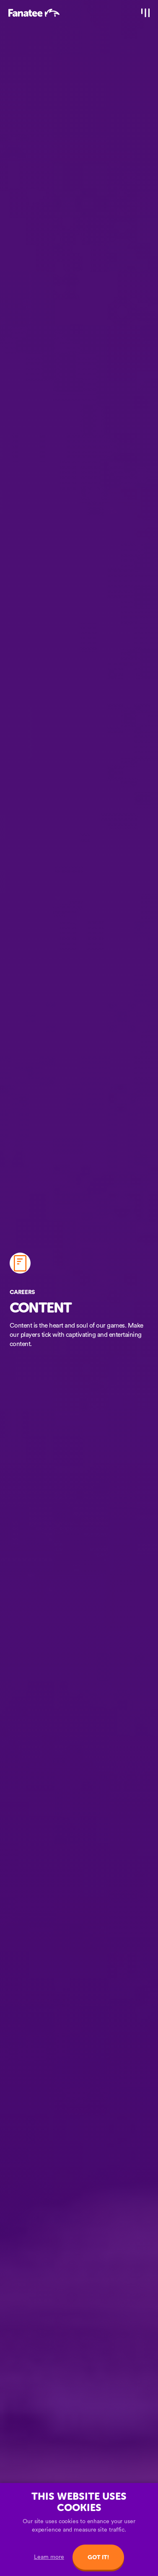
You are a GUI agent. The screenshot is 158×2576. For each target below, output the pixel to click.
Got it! (98, 2557)
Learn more (49, 2557)
